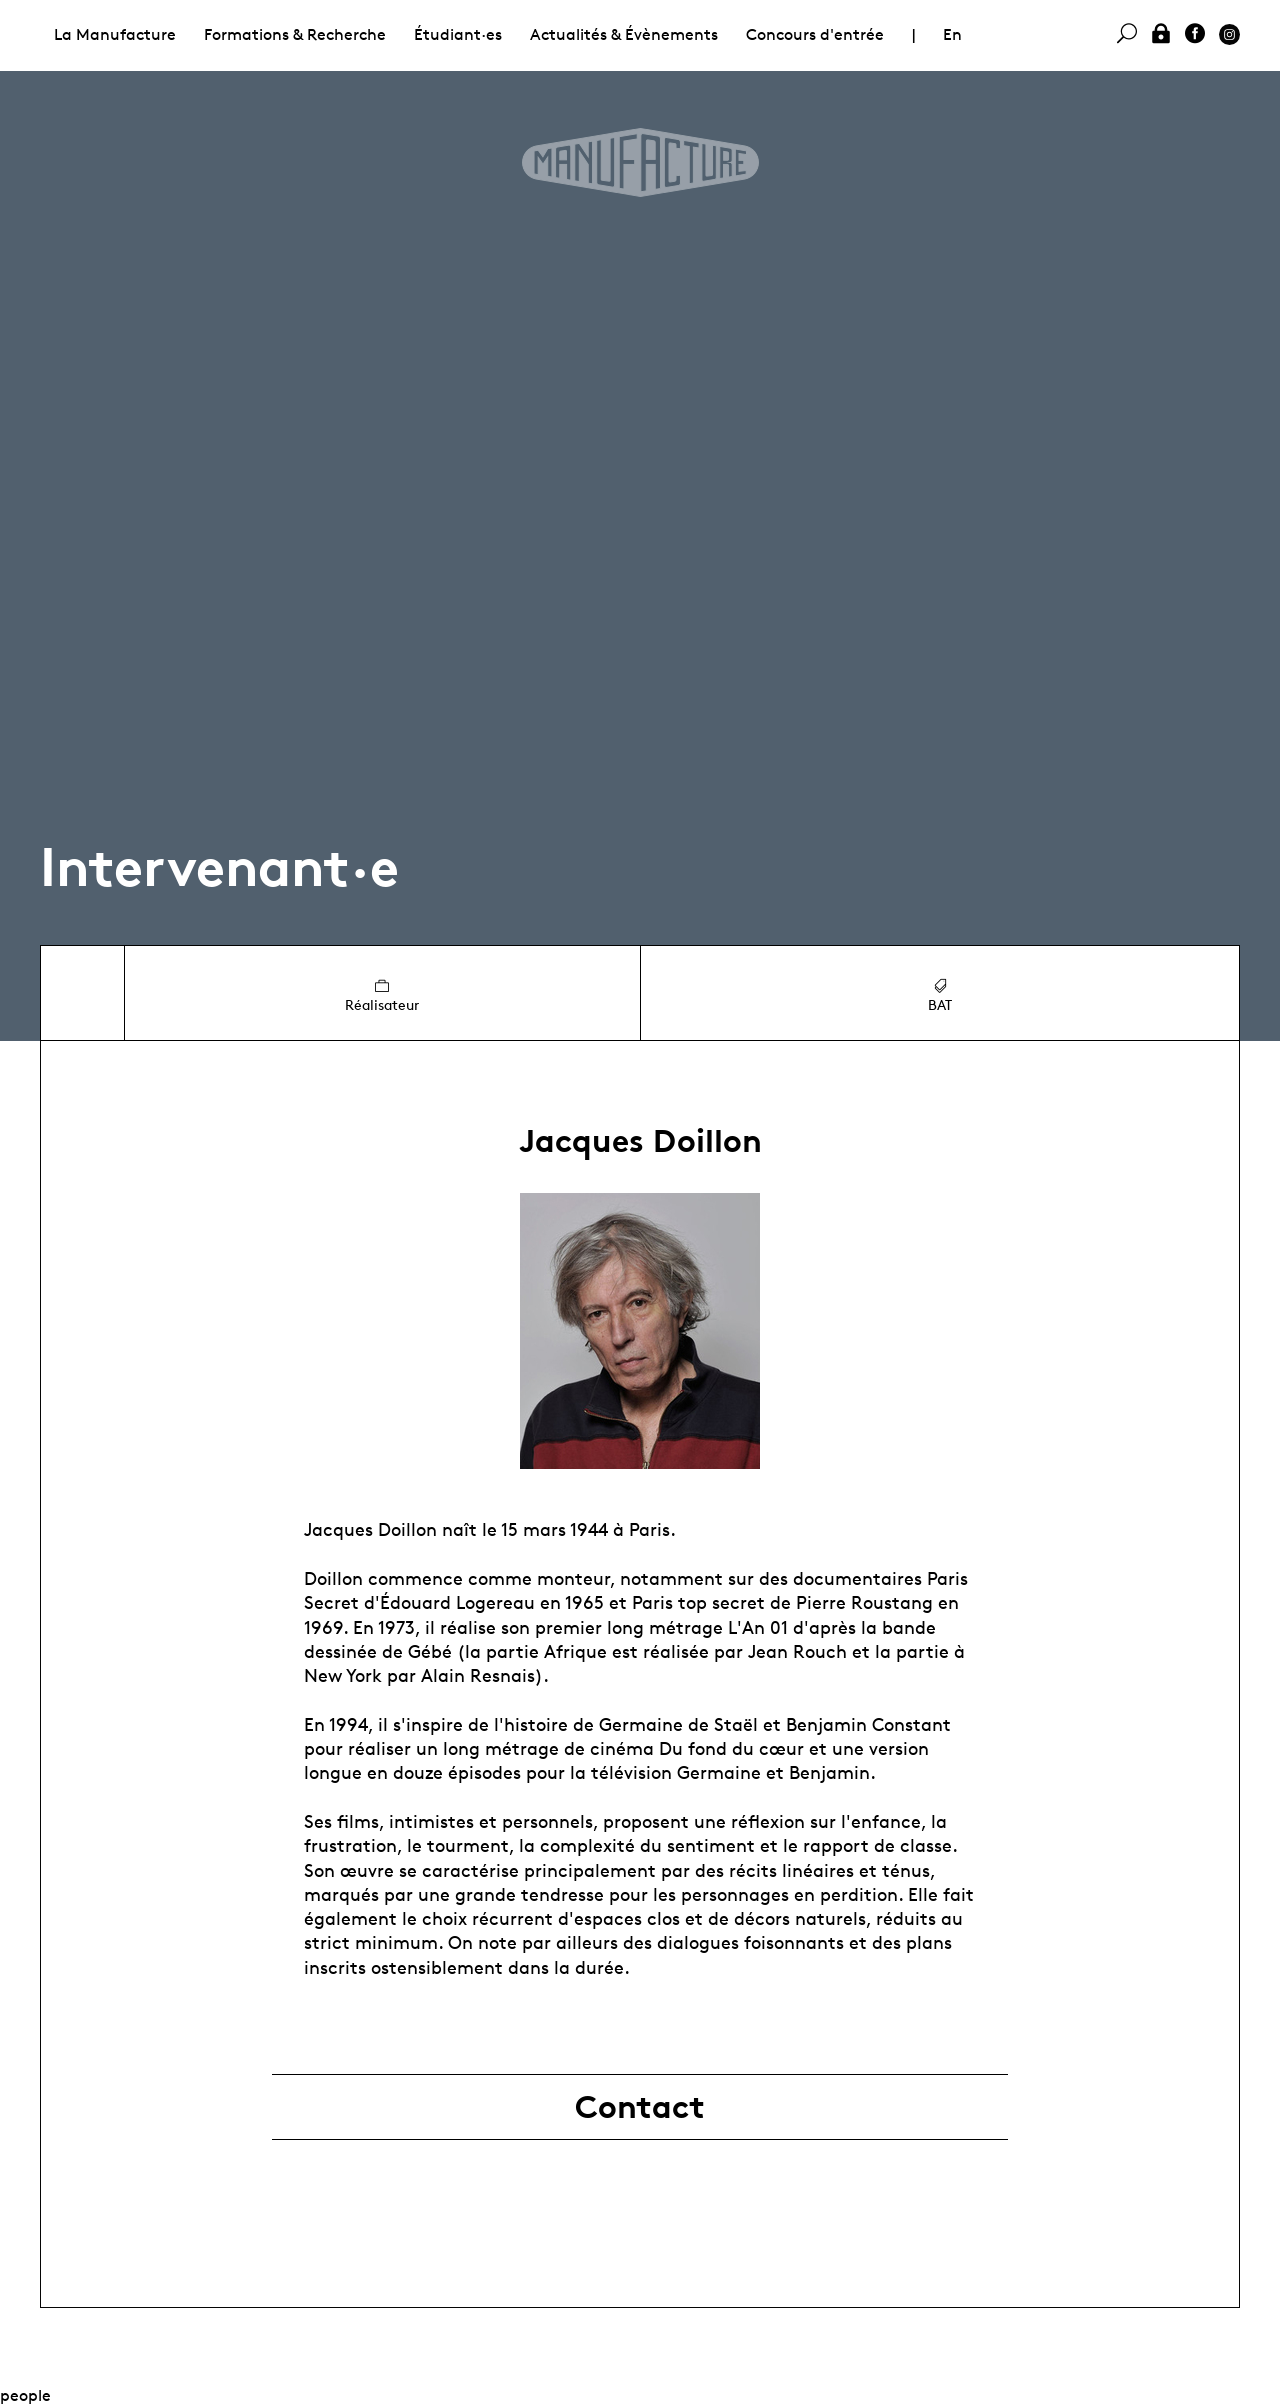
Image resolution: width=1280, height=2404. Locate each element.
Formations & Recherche (295, 34)
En (952, 34)
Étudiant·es (458, 34)
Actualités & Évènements (624, 34)
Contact (640, 2107)
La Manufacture (115, 34)
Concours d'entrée (815, 34)
